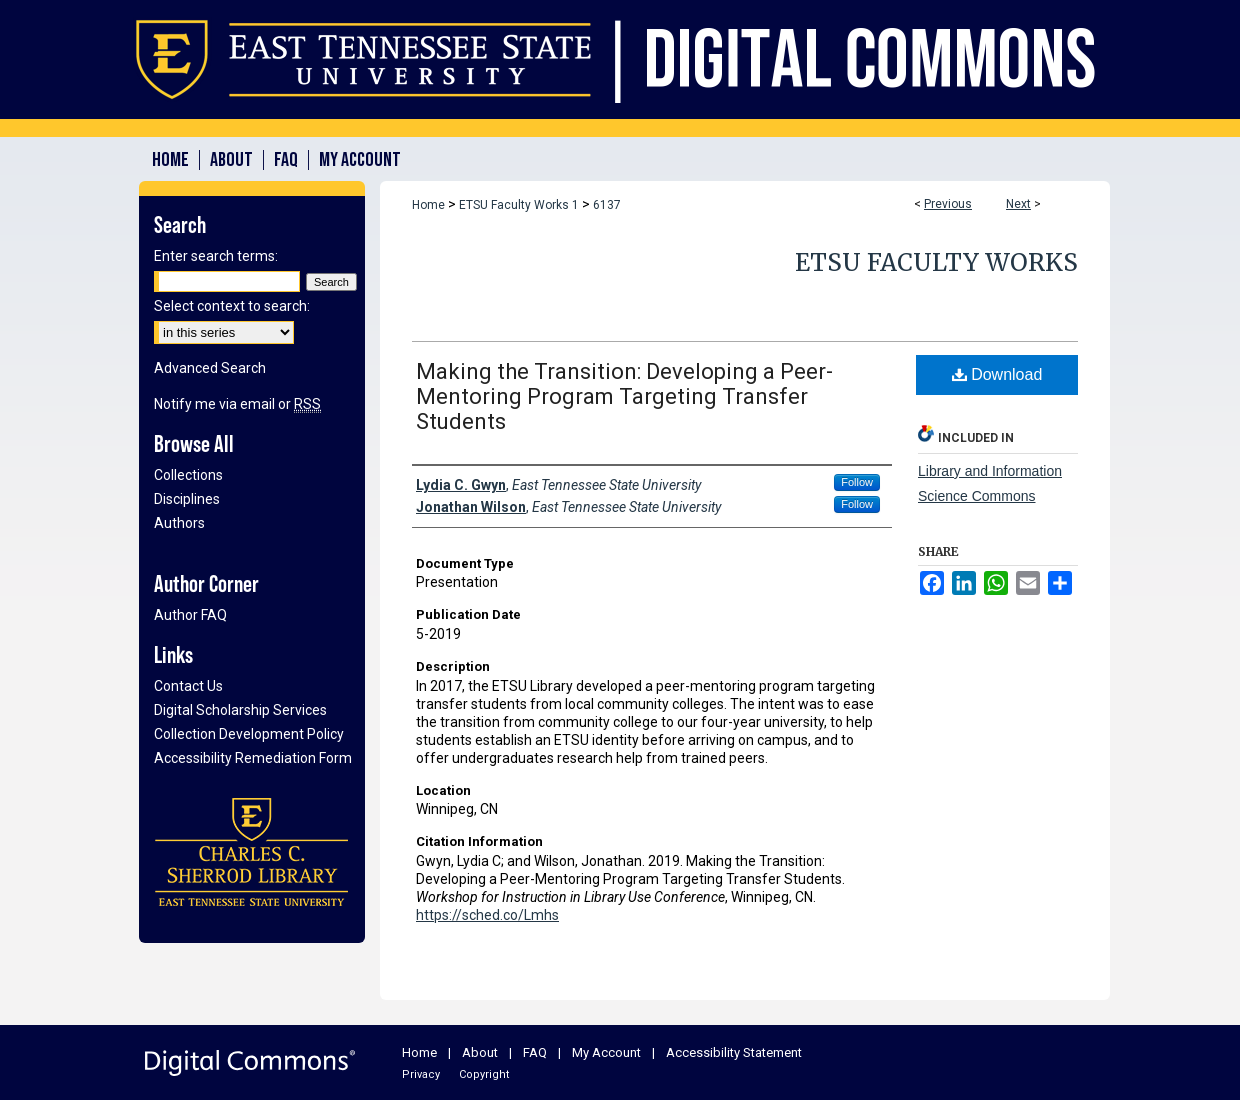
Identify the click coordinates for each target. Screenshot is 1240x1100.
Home (428, 205)
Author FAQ (190, 615)
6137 (607, 205)
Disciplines (187, 499)
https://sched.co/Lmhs (487, 915)
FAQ (535, 1052)
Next (1018, 204)
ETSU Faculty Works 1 (519, 205)
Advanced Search (210, 368)
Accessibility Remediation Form (253, 758)
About (480, 1052)
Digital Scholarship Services (240, 710)
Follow (857, 482)
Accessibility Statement (734, 1052)
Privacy (421, 1074)
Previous (948, 204)
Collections (188, 475)
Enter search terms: (216, 256)
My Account (606, 1052)
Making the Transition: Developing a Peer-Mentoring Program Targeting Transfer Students (624, 396)
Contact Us (188, 686)
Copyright (484, 1074)
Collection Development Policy (249, 734)
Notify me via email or (237, 404)
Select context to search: (232, 306)
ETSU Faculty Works (936, 262)
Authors (179, 523)
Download (997, 374)
